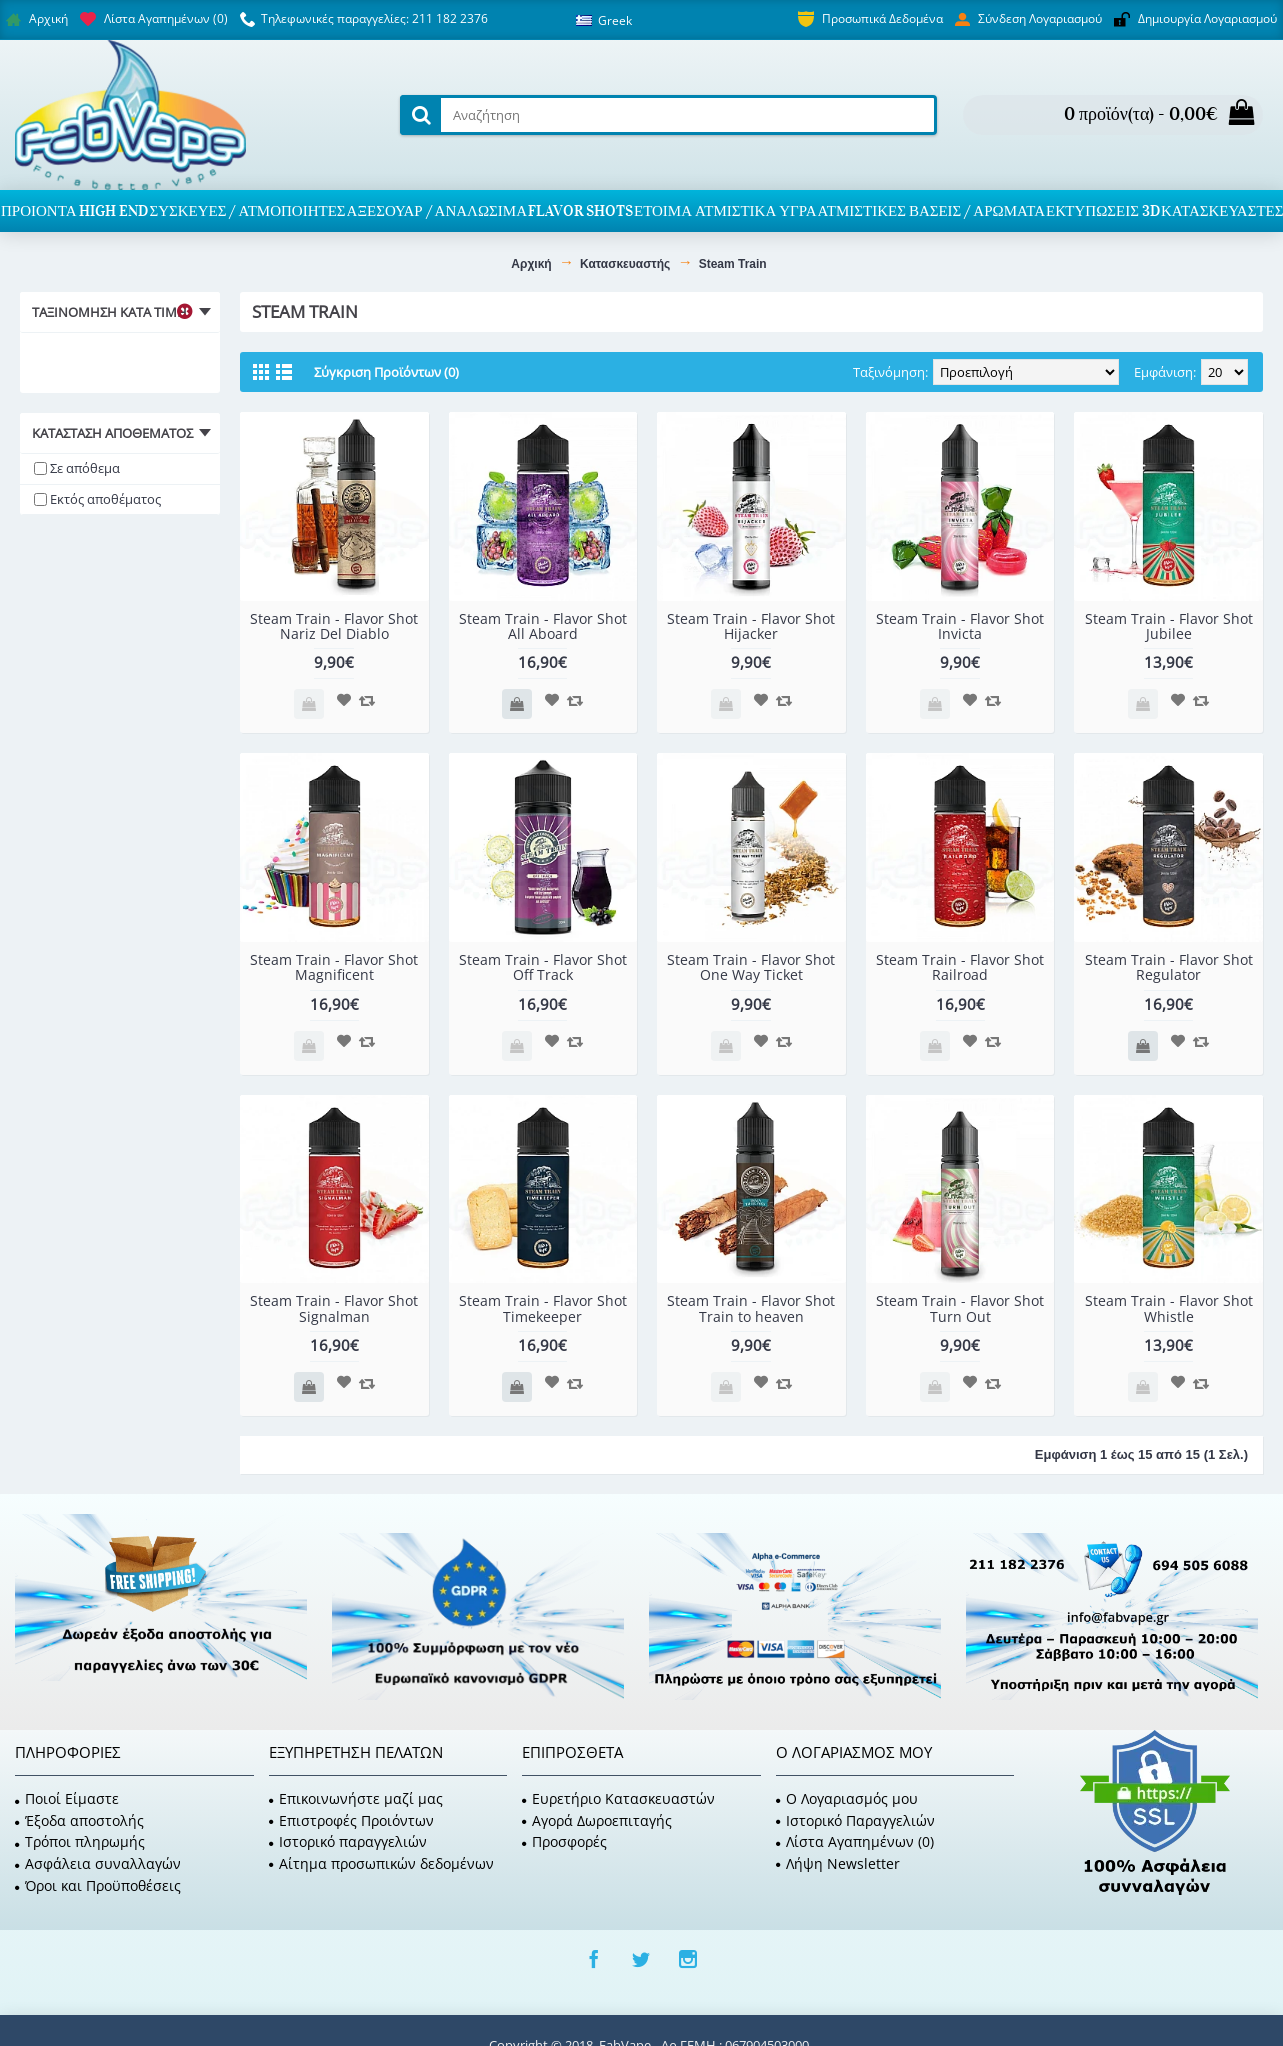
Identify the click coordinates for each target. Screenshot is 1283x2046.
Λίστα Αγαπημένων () (855, 1841)
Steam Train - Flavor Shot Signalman (334, 1308)
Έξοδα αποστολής (79, 1820)
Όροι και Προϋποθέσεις (98, 1885)
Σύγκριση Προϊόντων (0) (386, 372)
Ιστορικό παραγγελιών (348, 1841)
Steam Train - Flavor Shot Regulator (1169, 967)
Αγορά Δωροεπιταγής (597, 1820)
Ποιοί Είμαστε (67, 1798)
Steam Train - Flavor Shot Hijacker (751, 626)
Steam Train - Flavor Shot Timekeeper (543, 1308)
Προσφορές (564, 1841)
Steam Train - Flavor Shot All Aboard (543, 626)
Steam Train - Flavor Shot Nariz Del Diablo (334, 626)
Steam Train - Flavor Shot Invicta (960, 626)
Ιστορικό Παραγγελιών (855, 1820)
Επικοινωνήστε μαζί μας (356, 1798)
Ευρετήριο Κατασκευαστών (618, 1798)
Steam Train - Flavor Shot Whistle (1169, 1308)
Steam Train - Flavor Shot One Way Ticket (751, 967)
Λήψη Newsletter (838, 1863)
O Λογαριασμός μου (847, 1798)
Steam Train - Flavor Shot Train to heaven (751, 1308)
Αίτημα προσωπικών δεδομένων (381, 1863)
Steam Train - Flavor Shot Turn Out (960, 1308)
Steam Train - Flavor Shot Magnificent (334, 967)
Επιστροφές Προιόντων (351, 1820)
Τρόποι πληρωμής (80, 1841)
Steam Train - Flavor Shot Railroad (960, 967)
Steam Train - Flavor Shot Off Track (543, 967)
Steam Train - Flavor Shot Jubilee (1169, 626)
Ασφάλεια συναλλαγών (98, 1863)
